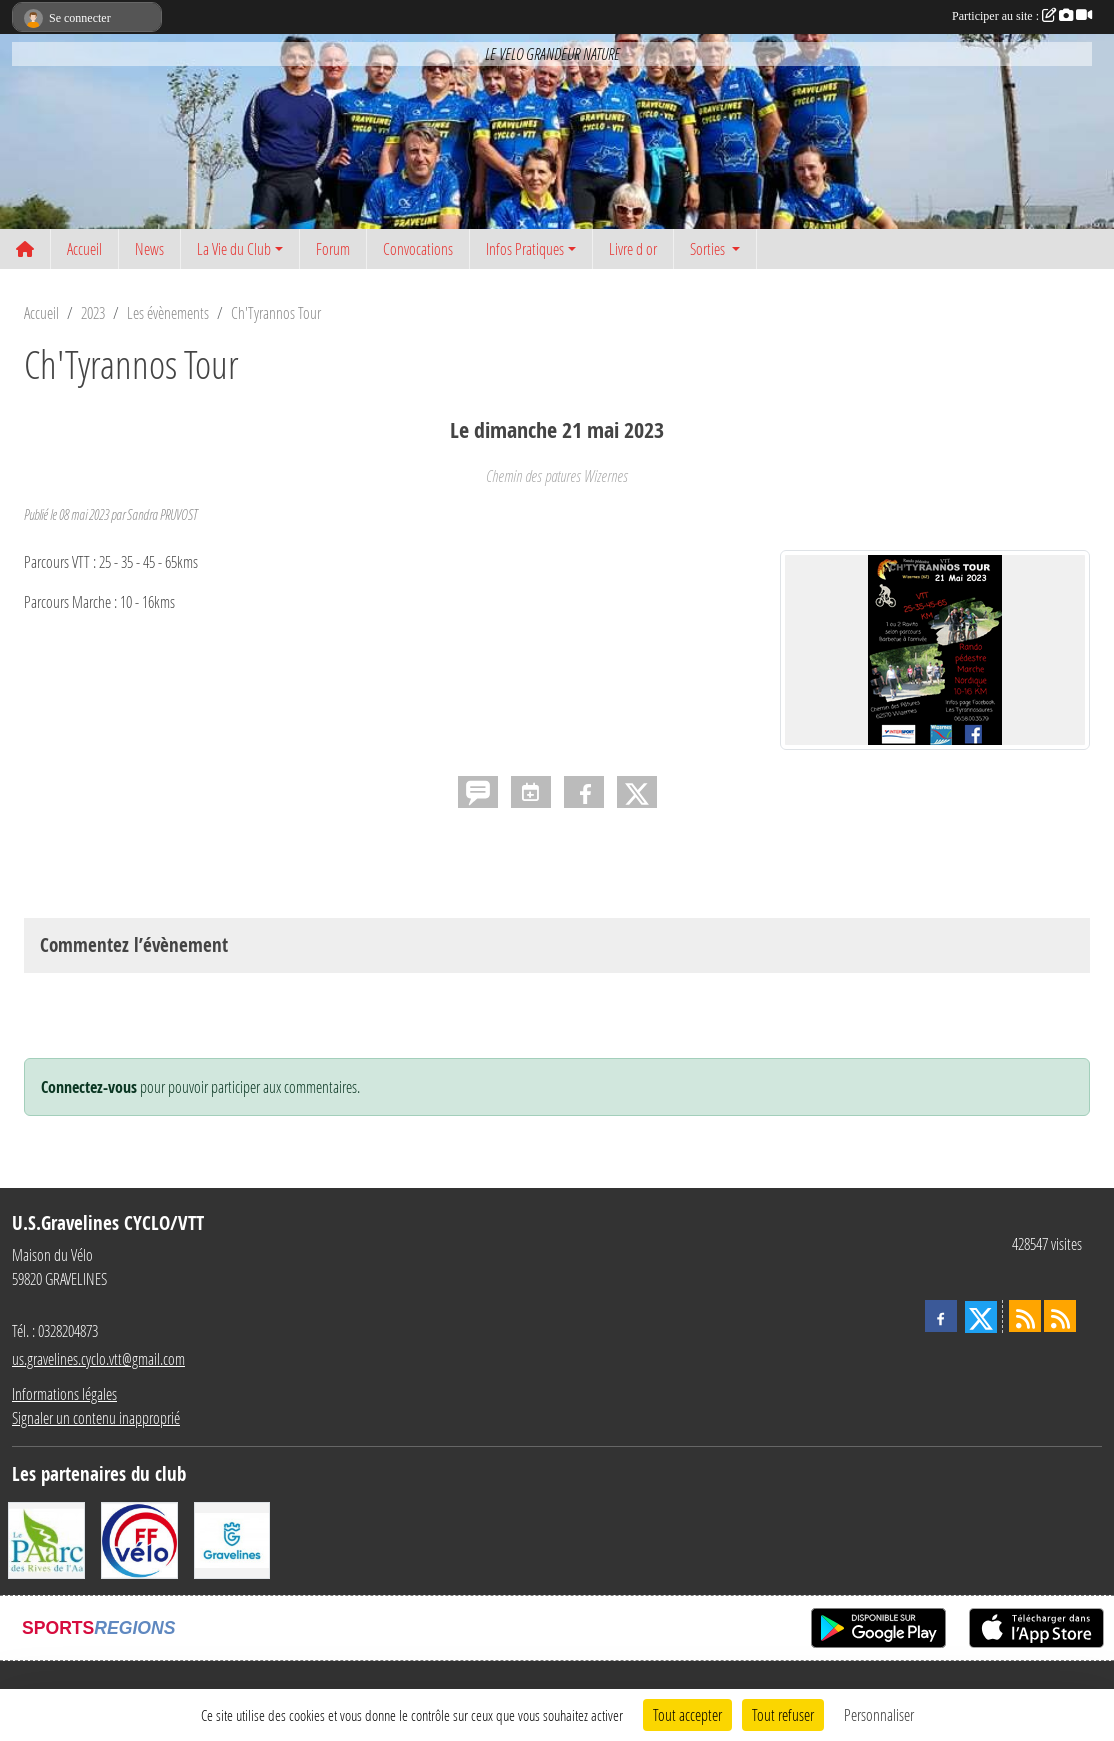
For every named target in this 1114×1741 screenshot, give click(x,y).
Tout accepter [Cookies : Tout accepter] (687, 1714)
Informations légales (64, 1393)
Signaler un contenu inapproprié (96, 1417)
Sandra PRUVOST (162, 514)
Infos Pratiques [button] (525, 248)
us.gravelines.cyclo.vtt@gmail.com (98, 1358)
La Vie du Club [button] (234, 248)
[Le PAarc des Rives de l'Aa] (46, 1538)
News (149, 248)
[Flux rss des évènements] (1060, 1316)
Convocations (418, 248)
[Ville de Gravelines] (232, 1538)
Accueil (84, 248)
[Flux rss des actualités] (1025, 1316)
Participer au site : (1022, 16)
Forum (333, 248)
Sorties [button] (709, 248)
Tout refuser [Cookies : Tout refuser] (783, 1714)
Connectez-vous (89, 1087)
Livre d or (633, 248)
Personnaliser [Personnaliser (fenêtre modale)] (879, 1714)
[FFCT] (139, 1538)
